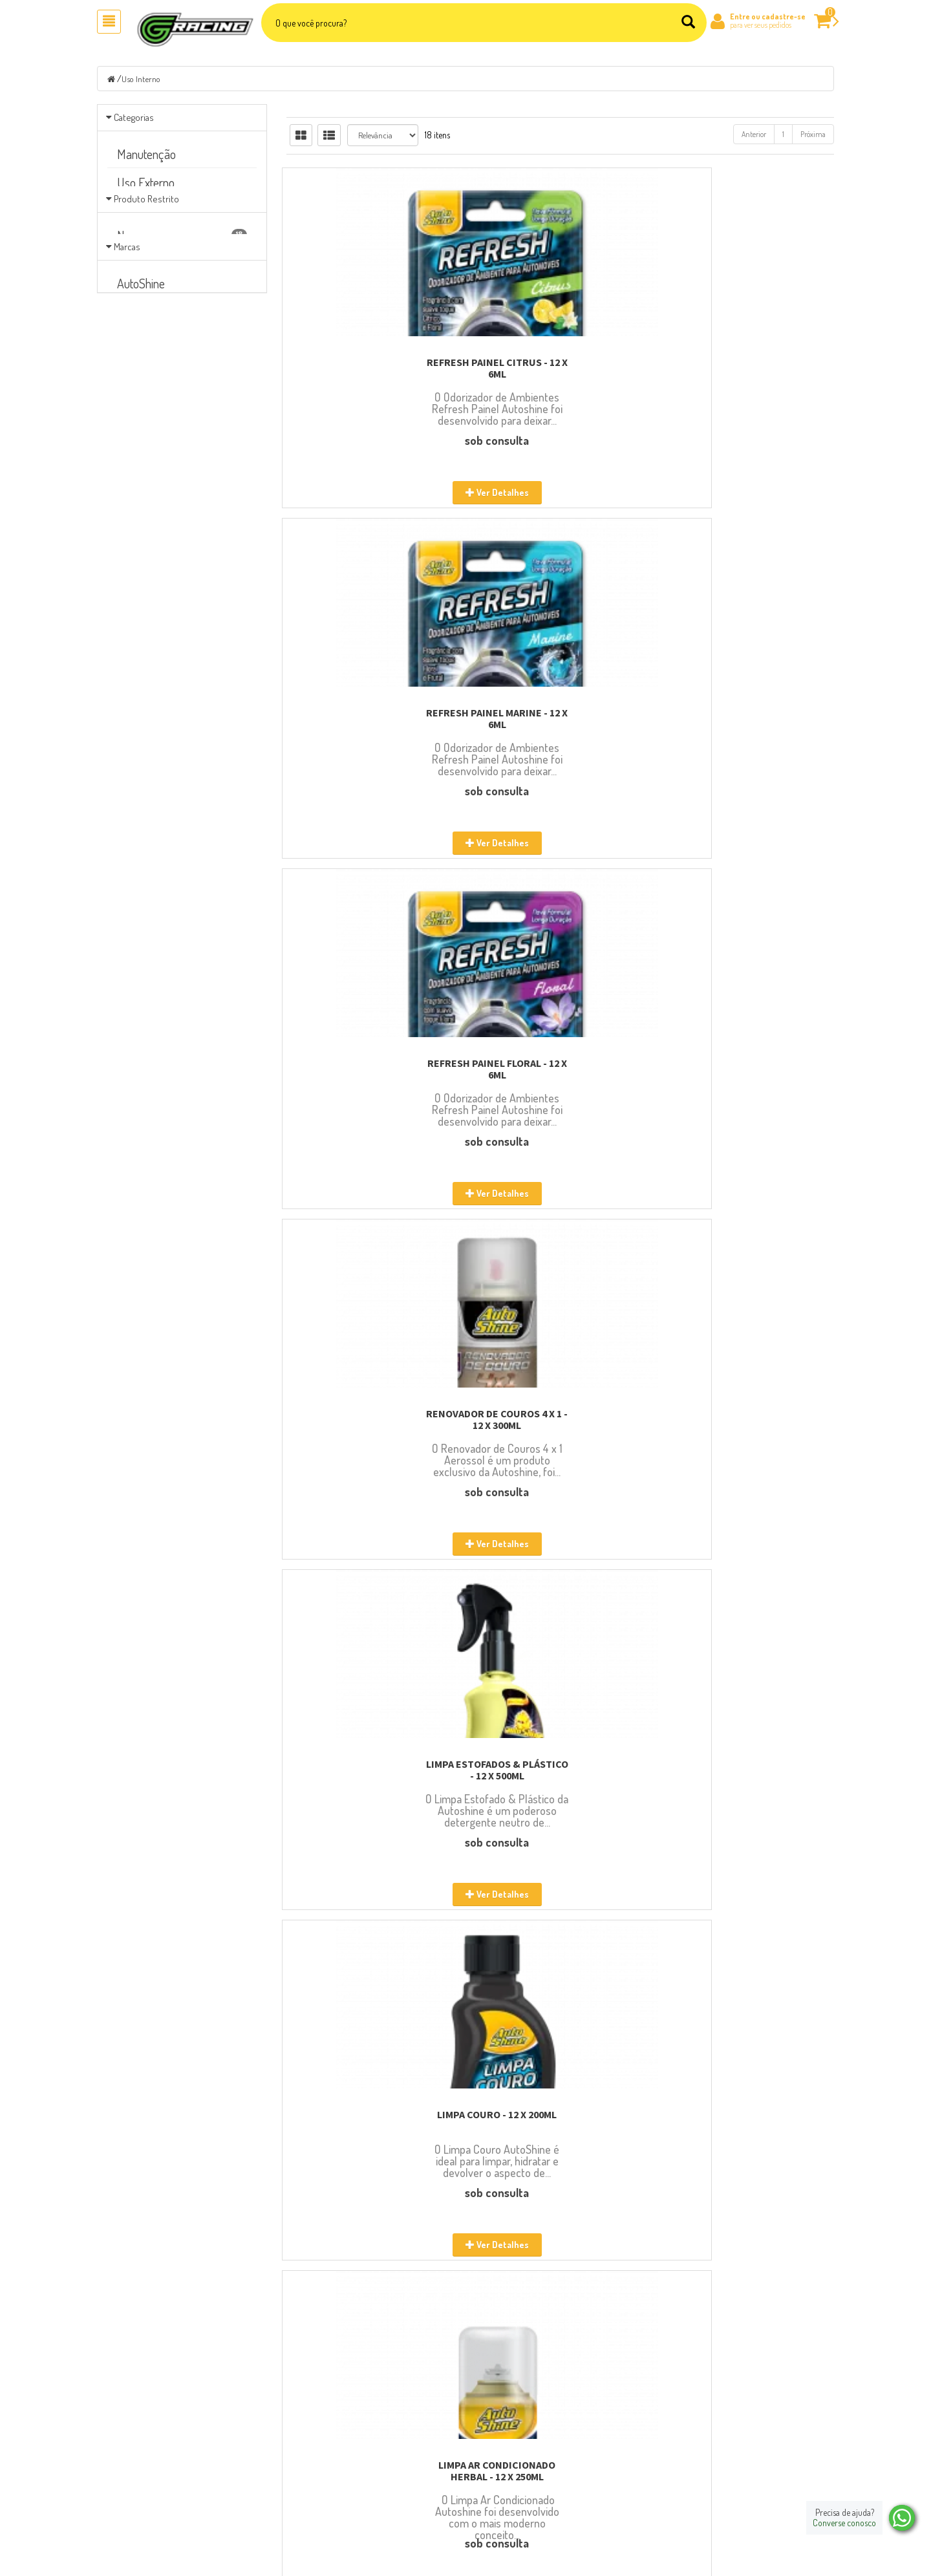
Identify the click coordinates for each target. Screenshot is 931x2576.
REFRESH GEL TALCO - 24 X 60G (560, 1763)
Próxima (813, 134)
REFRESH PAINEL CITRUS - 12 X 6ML (371, 368)
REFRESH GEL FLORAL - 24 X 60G (749, 1413)
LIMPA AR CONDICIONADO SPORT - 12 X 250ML (560, 1069)
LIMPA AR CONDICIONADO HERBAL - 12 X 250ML (370, 1069)
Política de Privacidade (517, 2458)
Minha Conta (501, 2441)
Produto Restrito (146, 247)
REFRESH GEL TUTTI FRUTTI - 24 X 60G (371, 1769)
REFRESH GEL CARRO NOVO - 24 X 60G (749, 1769)
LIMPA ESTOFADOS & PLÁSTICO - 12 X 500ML (560, 718)
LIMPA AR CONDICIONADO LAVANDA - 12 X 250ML (560, 1419)
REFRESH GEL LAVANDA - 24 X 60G (371, 2120)
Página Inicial (313, 2407)
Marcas (127, 320)
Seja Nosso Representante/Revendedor (352, 2491)
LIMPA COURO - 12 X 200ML (749, 712)
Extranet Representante (518, 2491)
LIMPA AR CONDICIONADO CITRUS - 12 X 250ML (749, 1069)
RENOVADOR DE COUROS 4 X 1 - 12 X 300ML (371, 718)
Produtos (495, 2407)
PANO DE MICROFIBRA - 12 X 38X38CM (749, 2120)
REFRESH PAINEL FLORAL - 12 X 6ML (749, 368)
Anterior (754, 134)
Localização (310, 2458)
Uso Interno (142, 78)
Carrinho (495, 2424)
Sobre (301, 2424)
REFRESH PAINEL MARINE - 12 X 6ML (560, 368)
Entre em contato (320, 2474)
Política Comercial (510, 2508)
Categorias (134, 117)
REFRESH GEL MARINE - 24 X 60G (560, 2120)
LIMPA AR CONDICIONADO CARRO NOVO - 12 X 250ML (371, 1419)
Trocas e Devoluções (512, 2474)
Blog (298, 2441)
